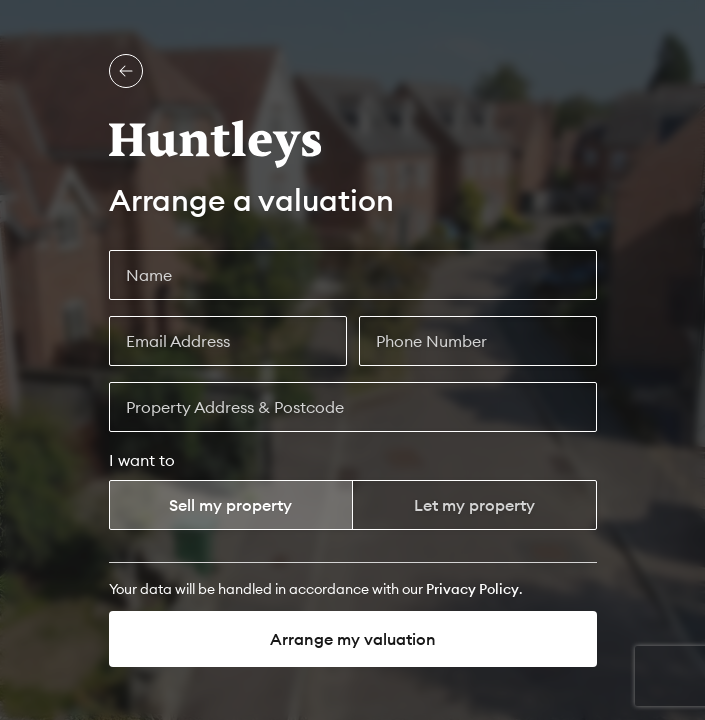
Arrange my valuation (353, 639)
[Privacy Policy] (472, 589)
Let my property (474, 505)
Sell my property (230, 505)
